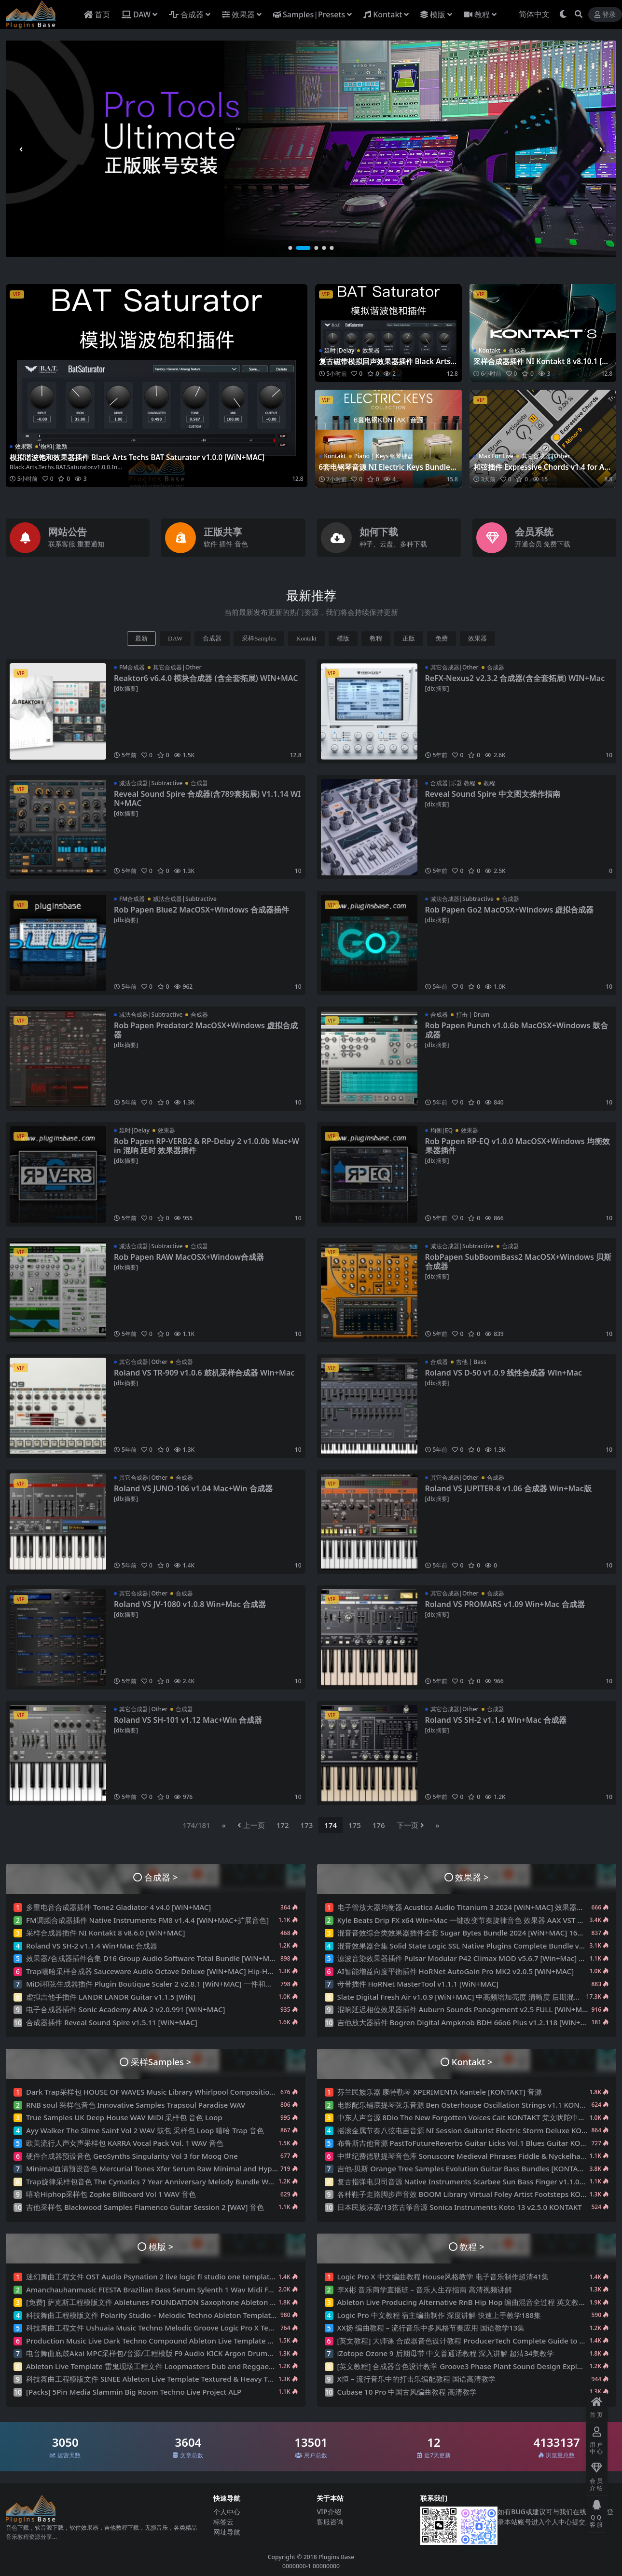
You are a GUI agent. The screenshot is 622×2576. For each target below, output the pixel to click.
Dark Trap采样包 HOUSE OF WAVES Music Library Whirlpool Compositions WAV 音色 (168, 2092)
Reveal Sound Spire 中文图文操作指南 (492, 794)
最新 (141, 638)
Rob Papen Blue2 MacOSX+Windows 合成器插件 (201, 909)
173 (307, 1825)
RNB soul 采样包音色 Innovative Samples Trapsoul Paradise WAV (135, 2105)
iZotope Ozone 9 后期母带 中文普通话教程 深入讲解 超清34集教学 (445, 2353)
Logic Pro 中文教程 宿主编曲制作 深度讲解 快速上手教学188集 (439, 2315)
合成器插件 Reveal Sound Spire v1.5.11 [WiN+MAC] (111, 2022)
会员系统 (534, 531)
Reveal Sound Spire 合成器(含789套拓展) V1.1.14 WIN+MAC (207, 798)
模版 (343, 638)
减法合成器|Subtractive (150, 783)
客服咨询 (330, 2521)
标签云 (223, 2521)
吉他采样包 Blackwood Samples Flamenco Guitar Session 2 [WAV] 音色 (145, 2207)
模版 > (161, 2246)
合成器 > (161, 1877)
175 (354, 1825)
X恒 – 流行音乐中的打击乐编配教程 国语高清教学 (416, 2379)
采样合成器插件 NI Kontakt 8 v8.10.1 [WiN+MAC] (542, 365)
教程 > (471, 2246)
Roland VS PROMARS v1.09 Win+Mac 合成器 (505, 1604)
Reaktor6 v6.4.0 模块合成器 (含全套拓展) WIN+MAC (206, 678)
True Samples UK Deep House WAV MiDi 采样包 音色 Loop (124, 2117)
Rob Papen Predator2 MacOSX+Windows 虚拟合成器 (206, 1030)
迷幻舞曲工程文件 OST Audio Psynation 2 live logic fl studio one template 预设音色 (165, 2276)
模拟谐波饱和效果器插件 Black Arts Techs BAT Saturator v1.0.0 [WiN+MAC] (137, 457)
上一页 (251, 1825)
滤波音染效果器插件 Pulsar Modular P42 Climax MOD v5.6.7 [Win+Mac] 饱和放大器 (476, 1958)
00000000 (325, 2566)
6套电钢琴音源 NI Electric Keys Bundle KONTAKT (388, 471)
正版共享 (223, 531)
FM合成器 (132, 667)
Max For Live (496, 456)
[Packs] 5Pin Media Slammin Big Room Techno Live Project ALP (133, 2392)
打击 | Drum (473, 1014)
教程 (376, 638)
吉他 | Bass (471, 1362)
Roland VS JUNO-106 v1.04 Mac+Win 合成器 (193, 1488)
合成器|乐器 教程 (453, 783)
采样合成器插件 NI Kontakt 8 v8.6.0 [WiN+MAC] (105, 1932)
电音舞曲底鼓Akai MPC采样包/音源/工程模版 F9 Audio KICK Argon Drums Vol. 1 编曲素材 (174, 2353)
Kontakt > (472, 2062)
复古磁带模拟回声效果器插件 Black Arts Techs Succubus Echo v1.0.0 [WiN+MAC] (388, 365)
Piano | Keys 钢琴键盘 (384, 456)
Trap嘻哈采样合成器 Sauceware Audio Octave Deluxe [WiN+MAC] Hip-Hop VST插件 (165, 1971)
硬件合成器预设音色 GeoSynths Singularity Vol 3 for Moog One (132, 2156)
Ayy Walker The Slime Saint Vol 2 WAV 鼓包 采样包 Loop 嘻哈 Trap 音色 (145, 2130)
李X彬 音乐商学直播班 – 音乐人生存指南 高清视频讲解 (424, 2289)
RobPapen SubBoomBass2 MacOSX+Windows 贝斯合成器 (518, 1261)
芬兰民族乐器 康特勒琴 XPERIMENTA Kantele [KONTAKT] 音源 (439, 2092)
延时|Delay (339, 350)
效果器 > (471, 1877)
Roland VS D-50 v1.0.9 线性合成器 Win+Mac (503, 1372)
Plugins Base (336, 2557)
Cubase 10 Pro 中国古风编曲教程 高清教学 (407, 2392)
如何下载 (378, 531)
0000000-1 (296, 2566)
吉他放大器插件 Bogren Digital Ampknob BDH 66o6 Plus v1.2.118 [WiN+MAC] (468, 2022)
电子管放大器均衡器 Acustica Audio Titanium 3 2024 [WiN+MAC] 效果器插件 (464, 1907)
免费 (441, 638)
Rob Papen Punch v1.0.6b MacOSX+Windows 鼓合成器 (516, 1030)
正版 (408, 638)
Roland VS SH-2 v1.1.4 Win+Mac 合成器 (496, 1720)
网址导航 (226, 2531)
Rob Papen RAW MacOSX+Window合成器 (189, 1257)
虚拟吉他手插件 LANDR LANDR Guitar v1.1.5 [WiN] (110, 1997)
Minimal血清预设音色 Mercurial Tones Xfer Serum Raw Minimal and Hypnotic (157, 2168)
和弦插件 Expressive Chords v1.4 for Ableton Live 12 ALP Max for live (542, 471)
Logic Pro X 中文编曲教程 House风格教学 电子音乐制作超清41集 (443, 2276)
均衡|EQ (441, 1130)
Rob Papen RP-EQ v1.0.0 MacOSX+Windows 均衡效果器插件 (517, 1146)
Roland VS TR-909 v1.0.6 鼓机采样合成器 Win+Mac (204, 1372)
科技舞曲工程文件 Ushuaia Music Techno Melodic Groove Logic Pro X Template (159, 2327)
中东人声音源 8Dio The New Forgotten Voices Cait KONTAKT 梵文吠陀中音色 (465, 2117)
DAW (175, 638)
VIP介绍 (329, 2511)
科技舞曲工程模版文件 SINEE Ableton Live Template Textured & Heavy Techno (157, 2379)
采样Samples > (161, 2062)
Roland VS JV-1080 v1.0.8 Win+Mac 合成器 (190, 1604)
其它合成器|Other (546, 456)
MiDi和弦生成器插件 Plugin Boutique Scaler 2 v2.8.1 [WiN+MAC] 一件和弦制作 (156, 1984)
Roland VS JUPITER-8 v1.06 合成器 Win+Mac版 (508, 1488)
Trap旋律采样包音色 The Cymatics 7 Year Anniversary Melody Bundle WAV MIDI (161, 2181)
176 (379, 1825)
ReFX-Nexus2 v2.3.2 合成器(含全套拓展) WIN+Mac (515, 678)
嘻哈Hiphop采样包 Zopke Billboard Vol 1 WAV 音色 (111, 2194)
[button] (296, 248)
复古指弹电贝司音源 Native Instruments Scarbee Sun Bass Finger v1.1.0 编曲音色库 (477, 2181)
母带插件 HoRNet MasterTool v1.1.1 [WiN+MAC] (417, 1984)
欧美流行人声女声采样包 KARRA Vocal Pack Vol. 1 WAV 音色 (124, 2143)
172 (282, 1825)
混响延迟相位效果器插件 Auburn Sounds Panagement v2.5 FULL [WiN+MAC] (465, 2009)
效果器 (23, 446)
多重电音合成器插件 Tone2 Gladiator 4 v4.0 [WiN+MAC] (118, 1907)
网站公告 (67, 531)
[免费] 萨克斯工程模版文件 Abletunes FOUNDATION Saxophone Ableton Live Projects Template (186, 2302)
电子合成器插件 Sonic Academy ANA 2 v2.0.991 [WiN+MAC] (125, 2009)
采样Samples (259, 638)
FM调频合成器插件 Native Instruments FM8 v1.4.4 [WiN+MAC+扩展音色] (147, 1920)
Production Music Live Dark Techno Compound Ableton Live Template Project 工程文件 (174, 2340)
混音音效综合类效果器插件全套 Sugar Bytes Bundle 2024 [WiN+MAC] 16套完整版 (472, 1932)
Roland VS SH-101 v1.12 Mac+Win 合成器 (188, 1720)
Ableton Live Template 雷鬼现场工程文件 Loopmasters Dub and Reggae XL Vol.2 (162, 2366)
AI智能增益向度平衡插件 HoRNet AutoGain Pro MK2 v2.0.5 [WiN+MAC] (455, 1971)
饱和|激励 (54, 446)
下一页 (410, 1825)
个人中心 (226, 2511)
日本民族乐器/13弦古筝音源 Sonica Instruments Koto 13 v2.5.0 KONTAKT (459, 2207)
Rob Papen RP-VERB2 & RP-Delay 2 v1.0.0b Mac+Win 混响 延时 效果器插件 (206, 1146)
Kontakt (489, 350)
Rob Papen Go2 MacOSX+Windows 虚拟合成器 (509, 909)
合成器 (517, 350)
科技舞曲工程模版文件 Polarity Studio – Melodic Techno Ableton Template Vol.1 (160, 2315)
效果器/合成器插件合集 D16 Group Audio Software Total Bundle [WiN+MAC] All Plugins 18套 (181, 1958)
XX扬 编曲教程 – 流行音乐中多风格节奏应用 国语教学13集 (431, 2327)
